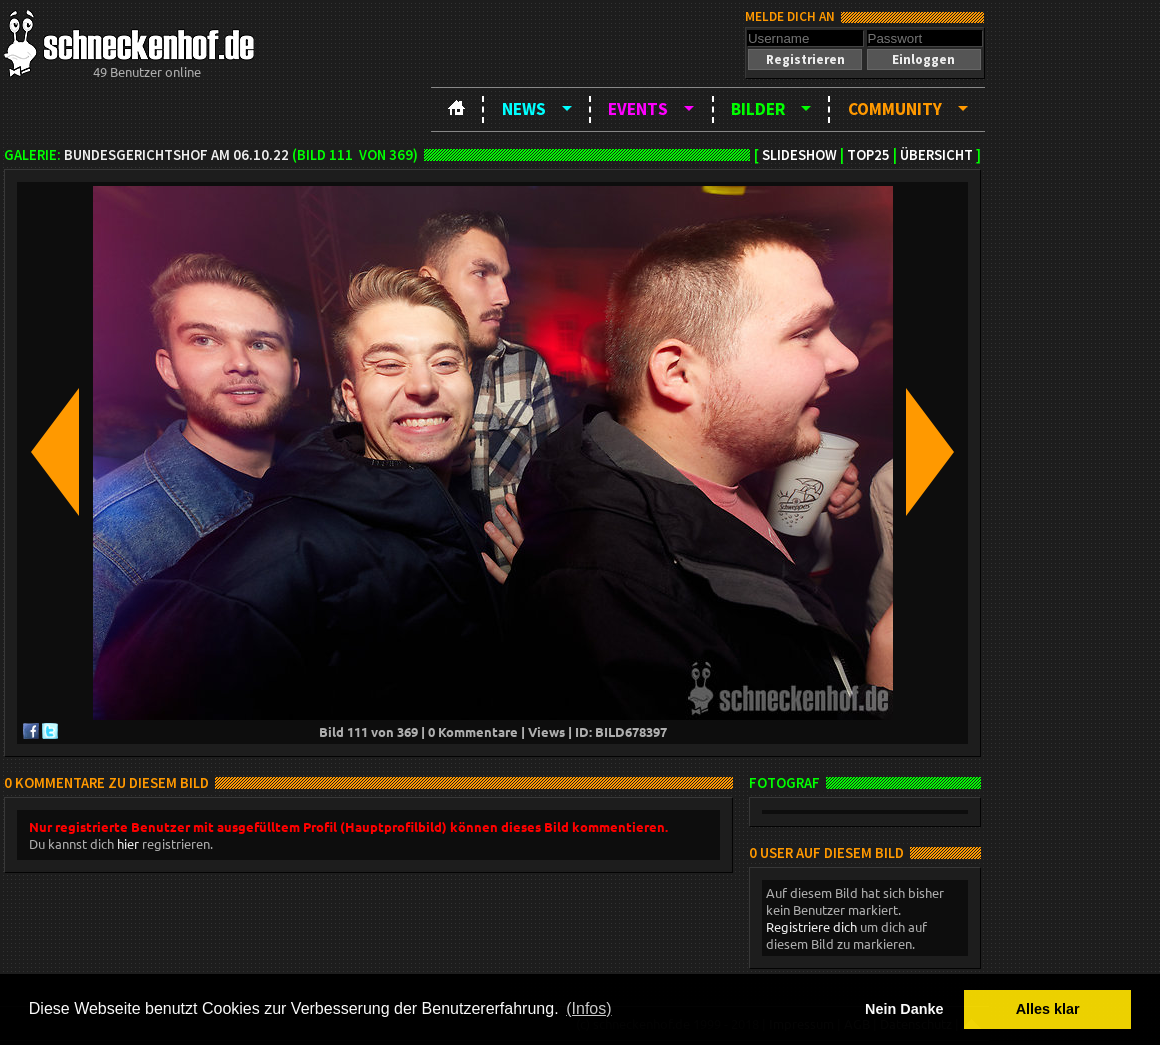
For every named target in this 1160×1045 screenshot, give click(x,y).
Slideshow (799, 155)
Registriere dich (811, 926)
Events (638, 109)
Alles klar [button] (1048, 1009)
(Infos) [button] (588, 1008)
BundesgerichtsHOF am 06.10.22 (176, 155)
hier (128, 843)
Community (895, 109)
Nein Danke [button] (904, 1009)
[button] (805, 59)
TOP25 (868, 155)
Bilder (758, 109)
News (524, 109)
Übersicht (936, 155)
